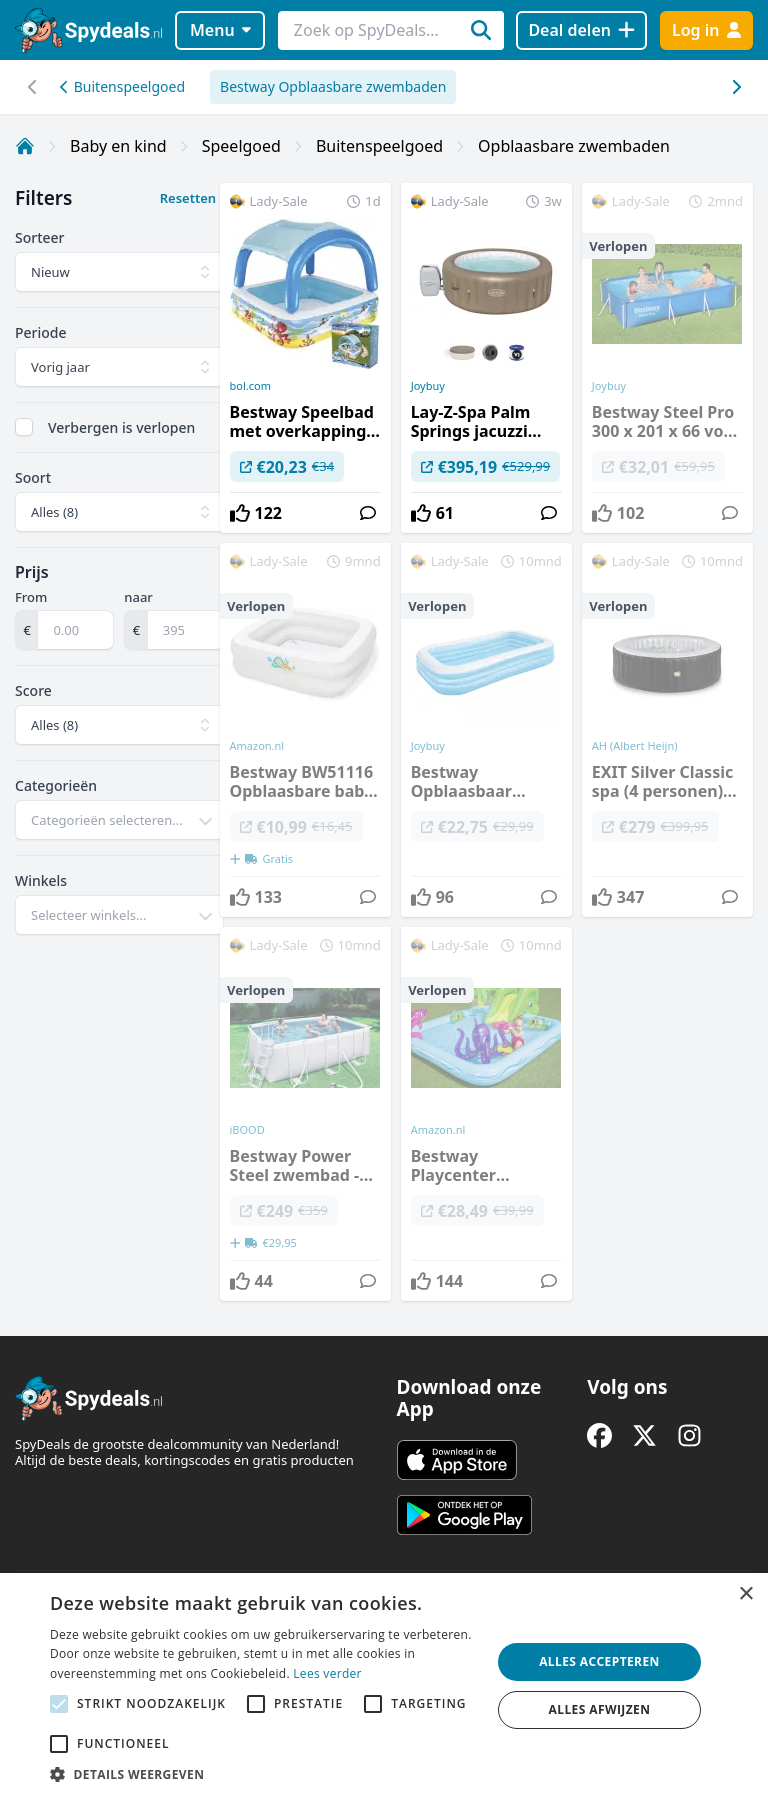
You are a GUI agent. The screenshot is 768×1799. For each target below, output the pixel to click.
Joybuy (428, 386)
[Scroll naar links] (735, 87)
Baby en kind (118, 146)
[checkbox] (24, 427)
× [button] (745, 1594)
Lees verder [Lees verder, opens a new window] (327, 1673)
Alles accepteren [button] (599, 1661)
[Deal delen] (581, 30)
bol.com (250, 386)
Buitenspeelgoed (122, 86)
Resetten (188, 198)
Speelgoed (241, 146)
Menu (220, 30)
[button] (264, 1774)
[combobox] (119, 820)
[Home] (25, 146)
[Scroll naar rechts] (32, 87)
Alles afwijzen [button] (600, 1709)
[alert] (384, 1686)
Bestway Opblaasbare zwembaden (333, 86)
